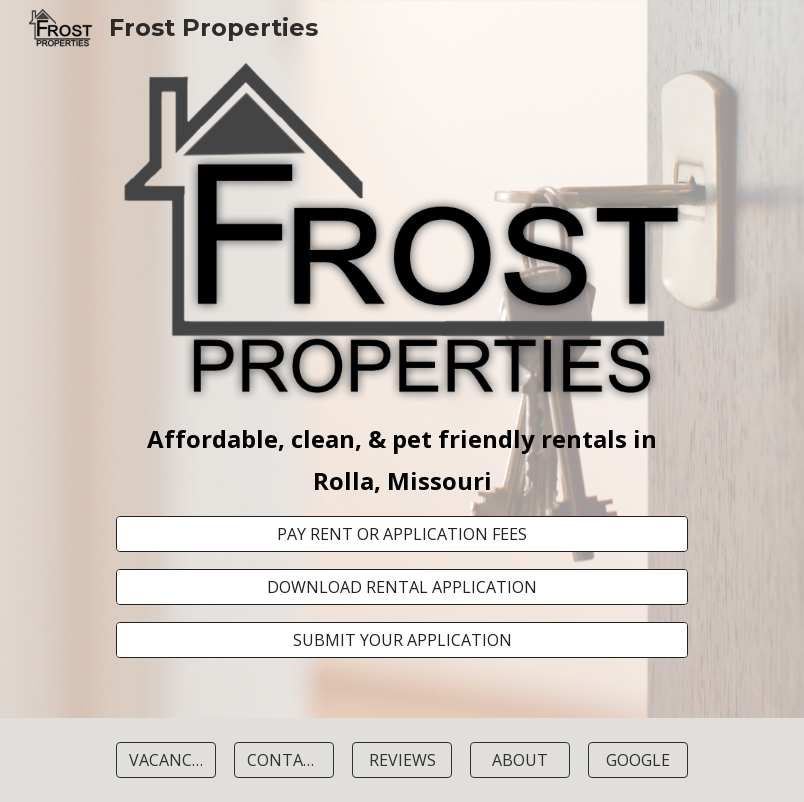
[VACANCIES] (166, 760)
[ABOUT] (520, 760)
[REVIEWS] (402, 760)
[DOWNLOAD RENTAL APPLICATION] (402, 587)
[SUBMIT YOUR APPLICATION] (402, 640)
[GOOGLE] (638, 760)
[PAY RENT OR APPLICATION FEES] (402, 534)
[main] (402, 460)
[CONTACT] (284, 760)
